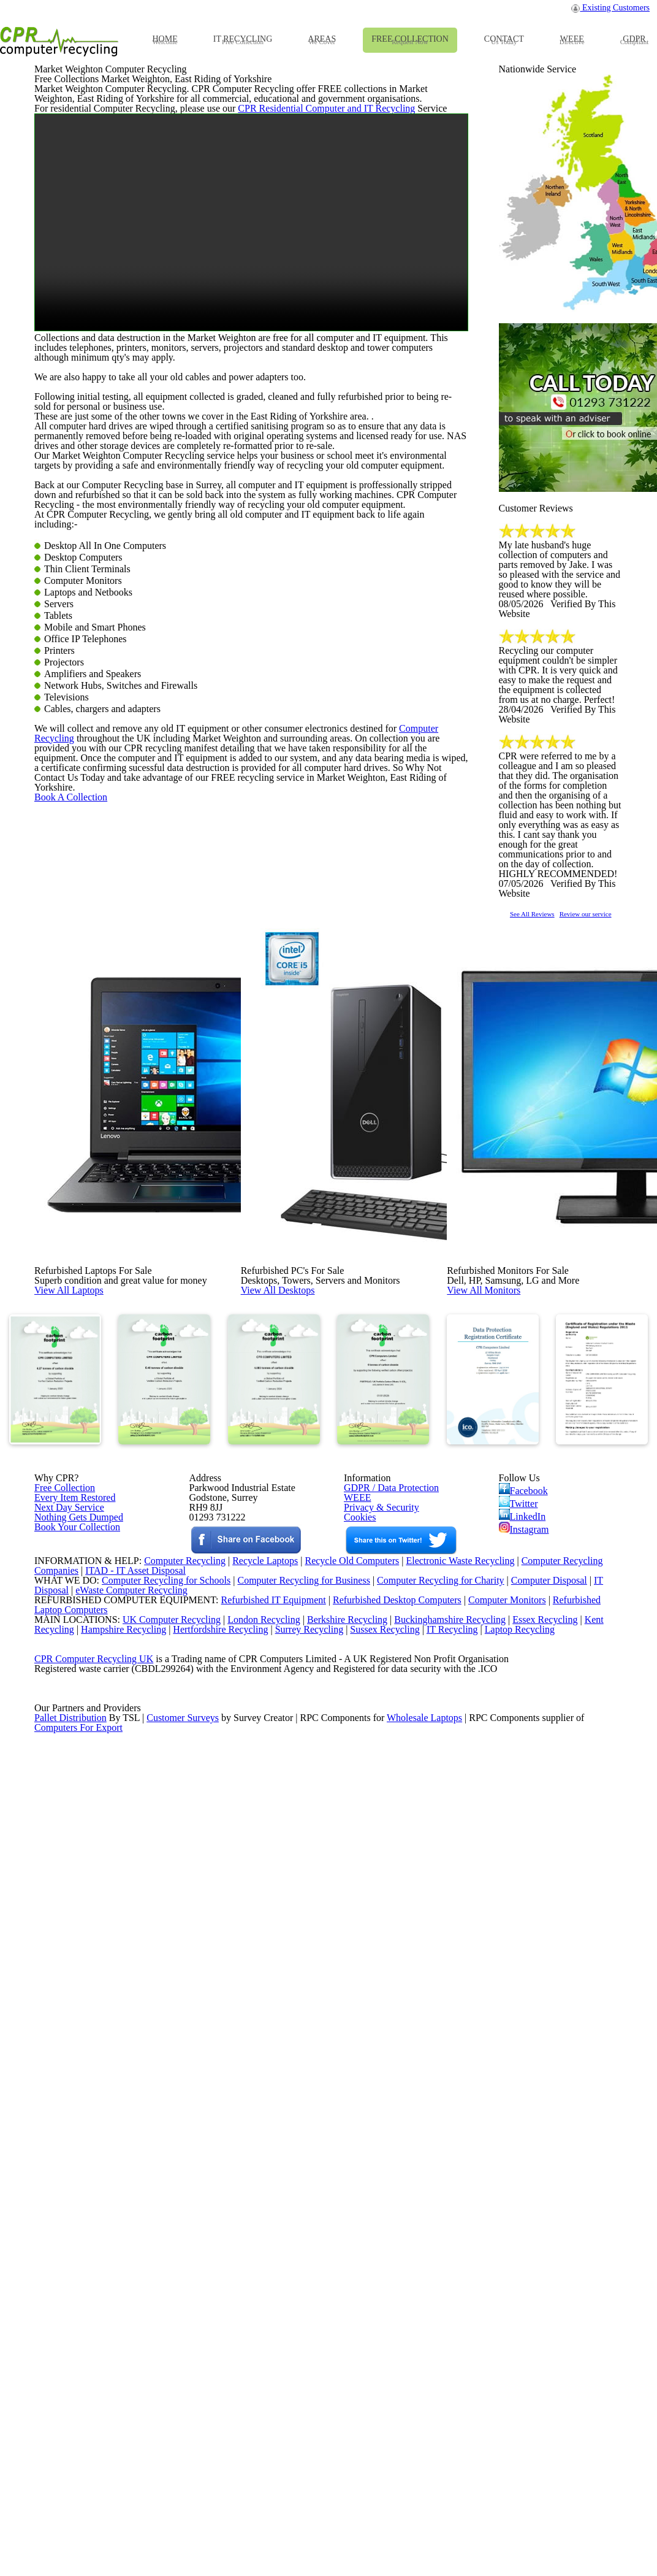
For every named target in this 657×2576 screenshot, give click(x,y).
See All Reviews (548, 1228)
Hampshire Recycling (127, 2299)
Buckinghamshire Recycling (446, 2283)
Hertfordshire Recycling (229, 2299)
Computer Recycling (404, 1259)
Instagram (525, 2062)
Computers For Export (79, 2457)
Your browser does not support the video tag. (251, 509)
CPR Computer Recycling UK (93, 2346)
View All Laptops (95, 1689)
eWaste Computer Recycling (136, 2236)
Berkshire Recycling (340, 2283)
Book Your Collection (74, 2097)
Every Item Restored (70, 2023)
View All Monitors (511, 1689)
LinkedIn (522, 2044)
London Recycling (253, 2283)
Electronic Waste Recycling (461, 2189)
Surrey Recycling (321, 2299)
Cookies (359, 2054)
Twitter (519, 2027)
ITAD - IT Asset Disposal (137, 2204)
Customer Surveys (183, 2441)
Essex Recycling (546, 2283)
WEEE (353, 2023)
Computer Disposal (557, 2220)
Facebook (525, 2009)
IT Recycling (471, 2299)
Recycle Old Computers (347, 2189)
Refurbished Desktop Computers (375, 2252)
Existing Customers (611, 11)
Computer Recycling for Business (303, 2220)
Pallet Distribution (71, 2441)
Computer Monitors (490, 2252)
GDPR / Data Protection (385, 2007)
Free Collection (62, 2007)
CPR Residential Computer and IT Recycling (298, 382)
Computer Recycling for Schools (159, 2220)
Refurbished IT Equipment (247, 2252)
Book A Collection (90, 1373)
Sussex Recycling (401, 2299)
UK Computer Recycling (159, 2283)
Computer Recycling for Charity (446, 2220)
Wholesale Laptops (433, 2441)
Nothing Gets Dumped (73, 2054)
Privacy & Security (376, 2038)
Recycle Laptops (256, 2189)
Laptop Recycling (540, 2299)
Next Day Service (64, 2038)
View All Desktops (305, 1689)
